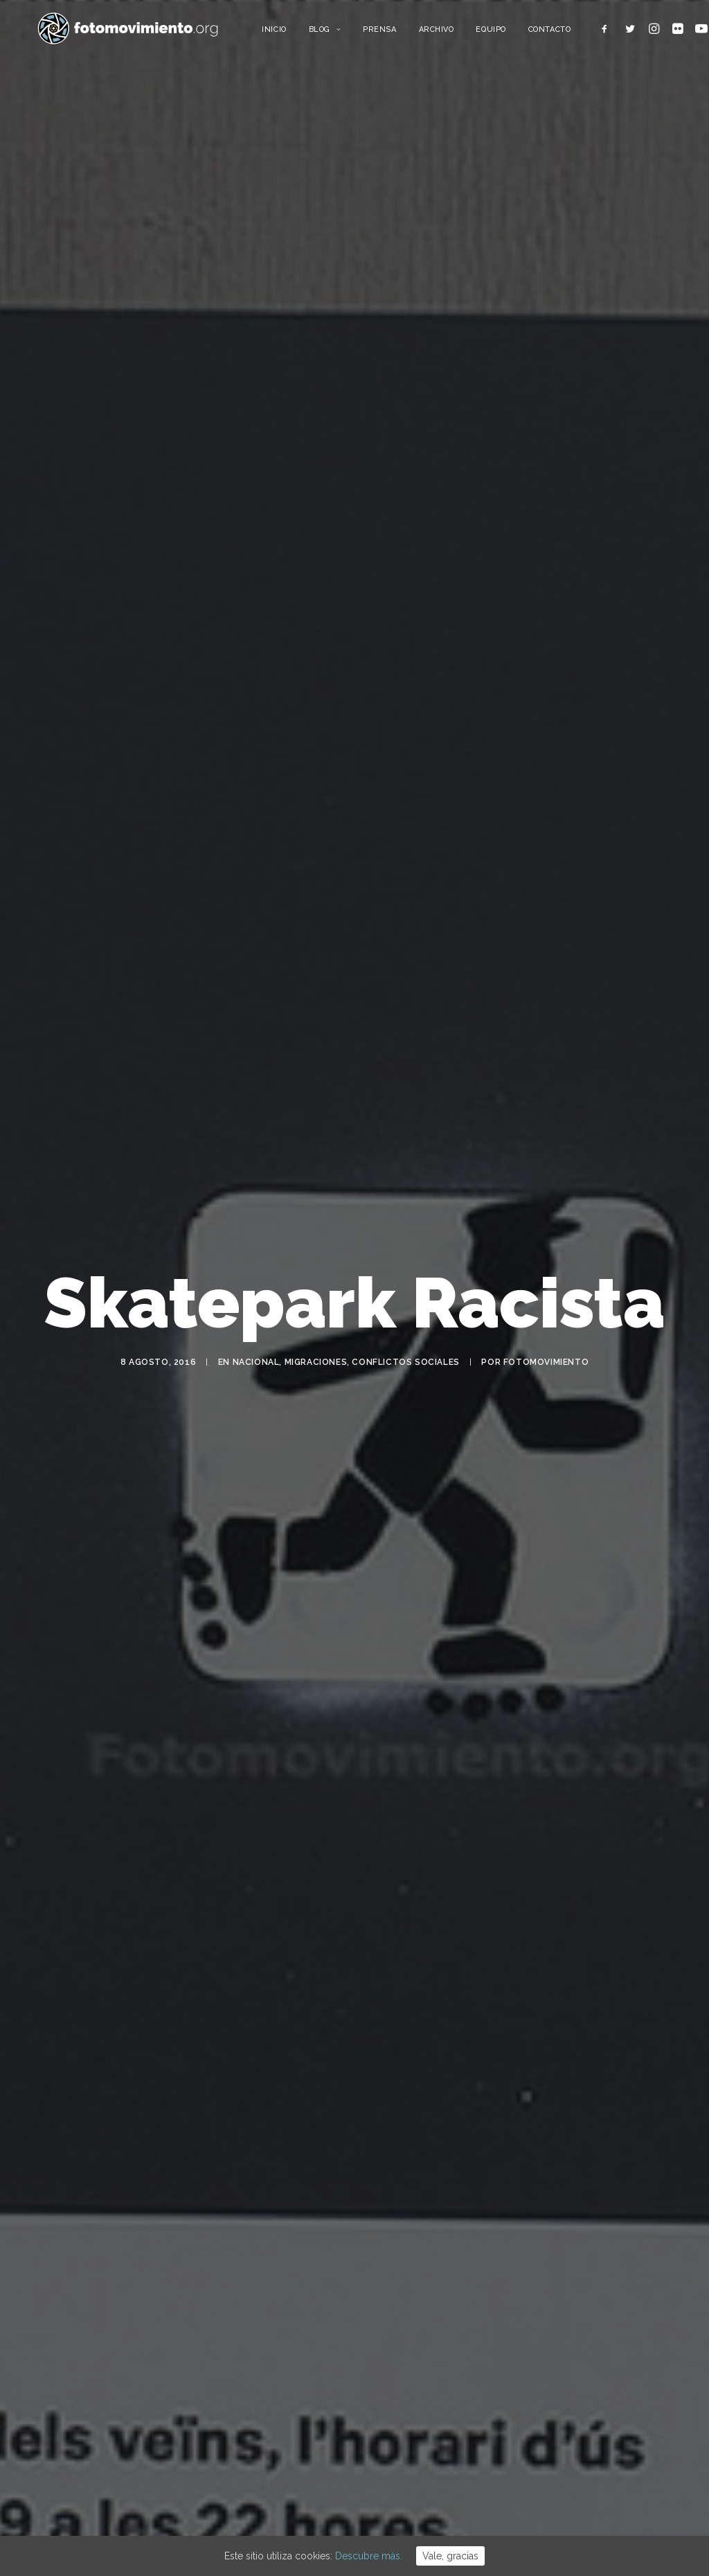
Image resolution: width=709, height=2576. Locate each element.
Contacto (570, 32)
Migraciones (316, 1368)
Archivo (457, 32)
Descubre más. (368, 2555)
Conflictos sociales (405, 1368)
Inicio (295, 32)
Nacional (256, 1368)
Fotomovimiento (546, 1368)
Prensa (401, 32)
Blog (346, 32)
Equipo (512, 32)
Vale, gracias (450, 2555)
